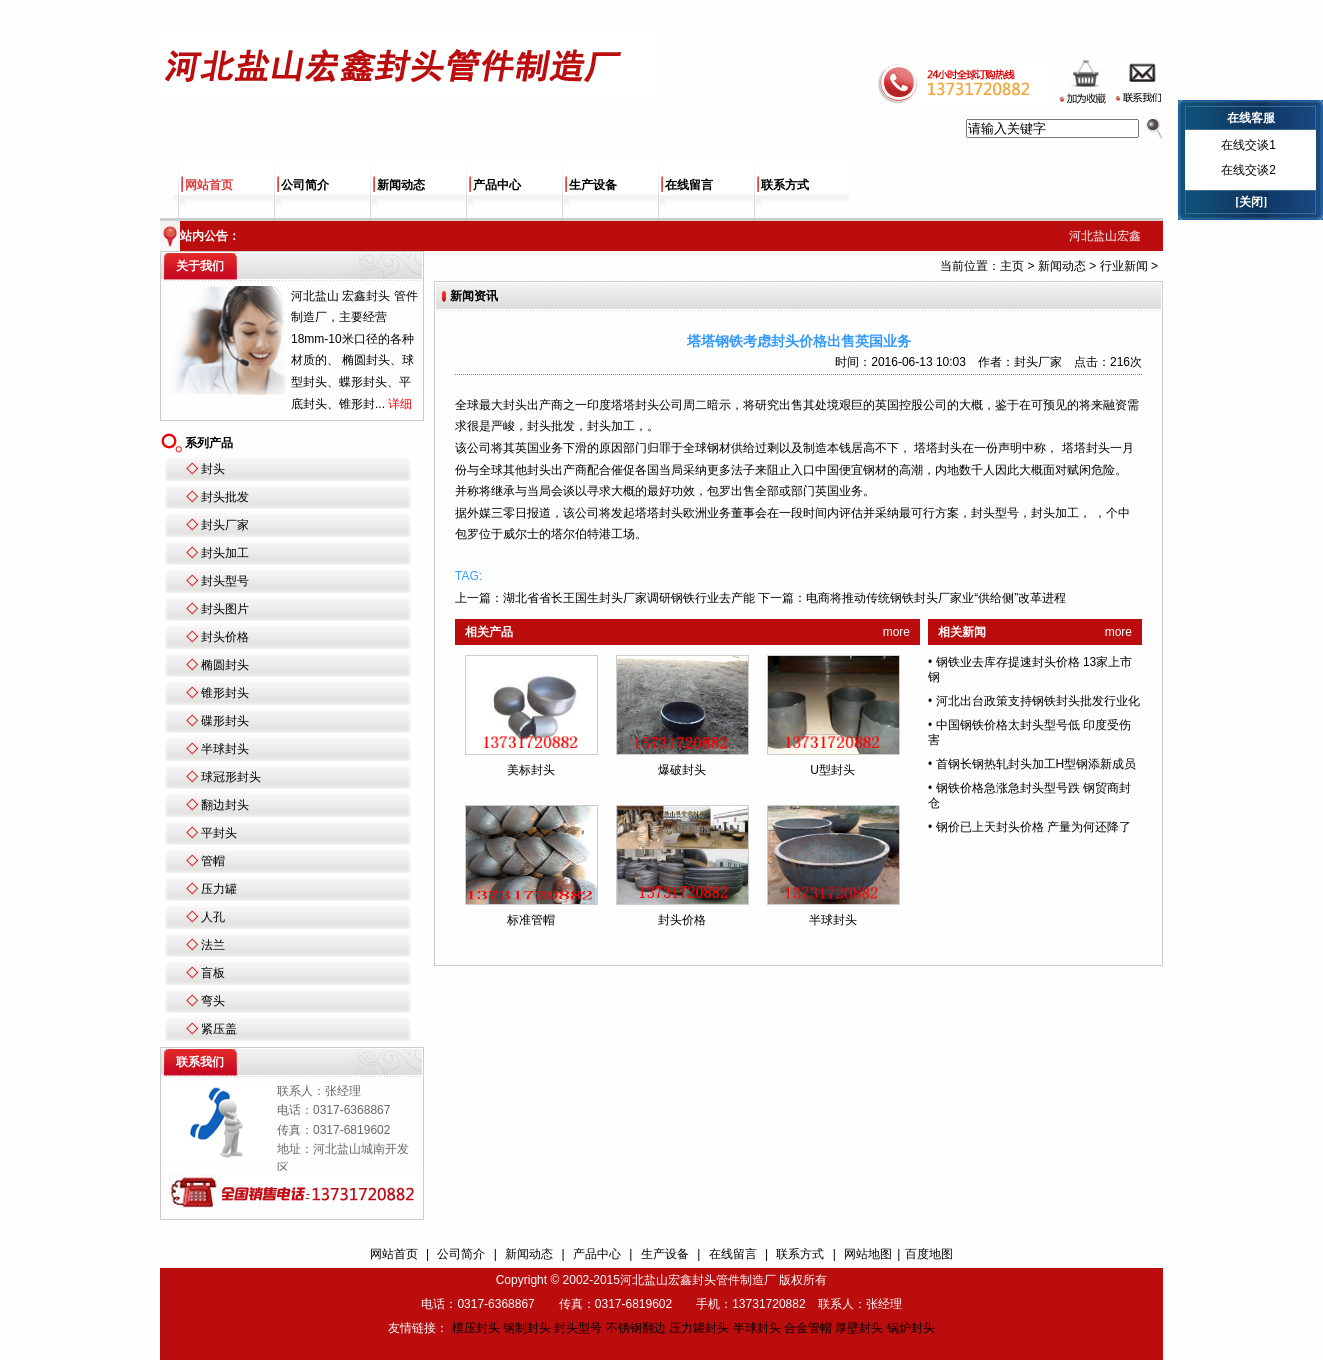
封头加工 (225, 553)
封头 (213, 469)
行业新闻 (1124, 266)
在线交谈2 (1248, 170)
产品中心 (497, 185)
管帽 (213, 861)
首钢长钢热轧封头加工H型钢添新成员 (1036, 764)
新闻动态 (401, 185)
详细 (400, 404)
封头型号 (225, 581)
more (896, 632)
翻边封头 (225, 805)
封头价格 (225, 637)
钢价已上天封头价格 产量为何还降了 (1033, 827)
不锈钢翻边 (636, 1328)
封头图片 (225, 609)
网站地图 (868, 1254)
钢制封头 (527, 1328)
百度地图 (929, 1254)
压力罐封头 (699, 1328)
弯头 (213, 1001)
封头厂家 (225, 525)
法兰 (213, 945)
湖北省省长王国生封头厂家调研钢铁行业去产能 (629, 598)
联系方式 (785, 185)
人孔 (213, 917)
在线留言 (689, 185)
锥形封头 (225, 693)
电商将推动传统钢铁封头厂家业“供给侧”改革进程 (936, 598)
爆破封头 (682, 770)
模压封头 (476, 1328)
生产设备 (593, 185)
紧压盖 (219, 1029)
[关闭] (1251, 202)
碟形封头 (225, 721)
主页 (1012, 266)
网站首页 (209, 185)
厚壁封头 (859, 1328)
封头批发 (225, 497)
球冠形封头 (231, 777)
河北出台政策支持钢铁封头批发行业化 (1038, 701)
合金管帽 (808, 1328)
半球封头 (225, 749)
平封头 (219, 833)
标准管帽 (531, 920)
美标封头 (531, 770)
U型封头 (832, 770)
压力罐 (219, 889)
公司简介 (305, 185)
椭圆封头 (225, 665)
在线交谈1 (1248, 145)
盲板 (213, 973)
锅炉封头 (911, 1328)
